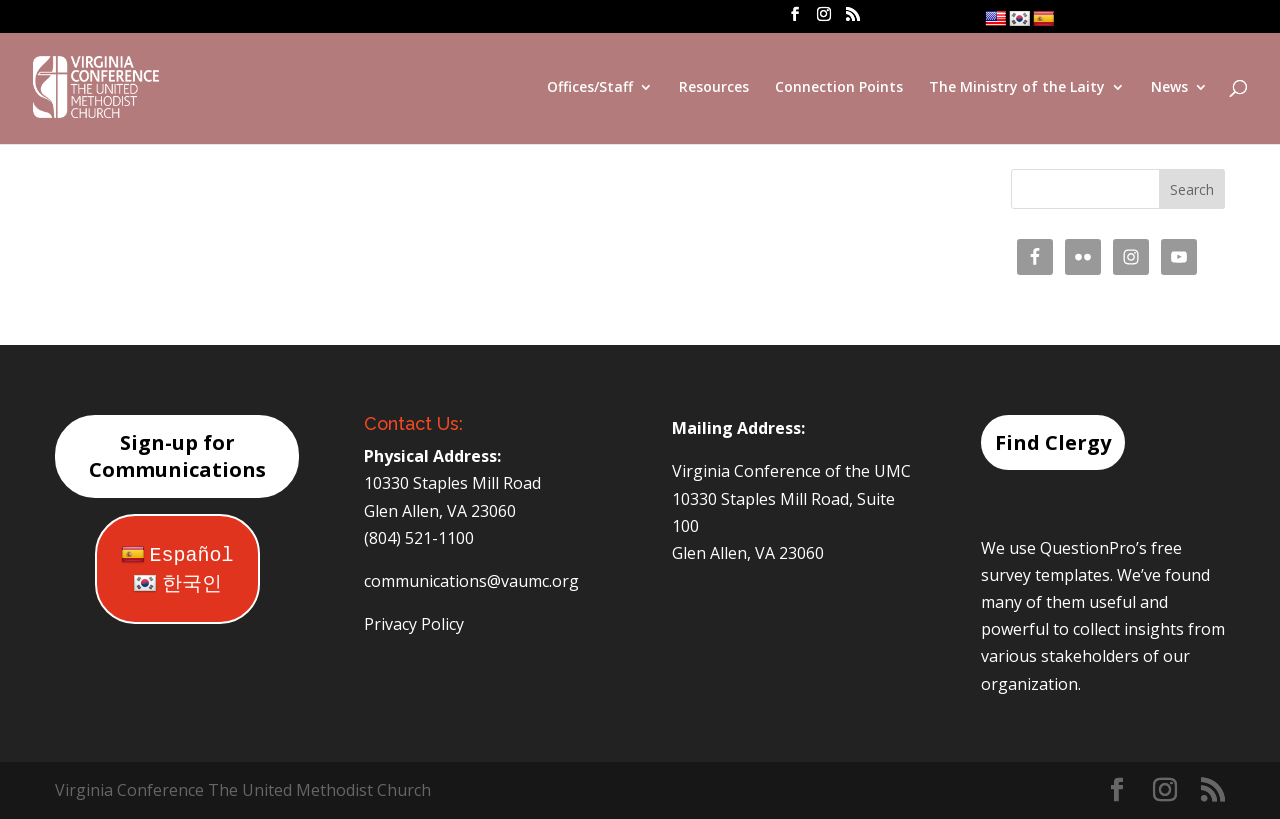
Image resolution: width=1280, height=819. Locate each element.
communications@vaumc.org (471, 581)
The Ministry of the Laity (1017, 88)
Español (177, 555)
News (1169, 88)
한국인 (177, 584)
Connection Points (839, 88)
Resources (714, 88)
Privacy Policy (414, 624)
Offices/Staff (590, 88)
